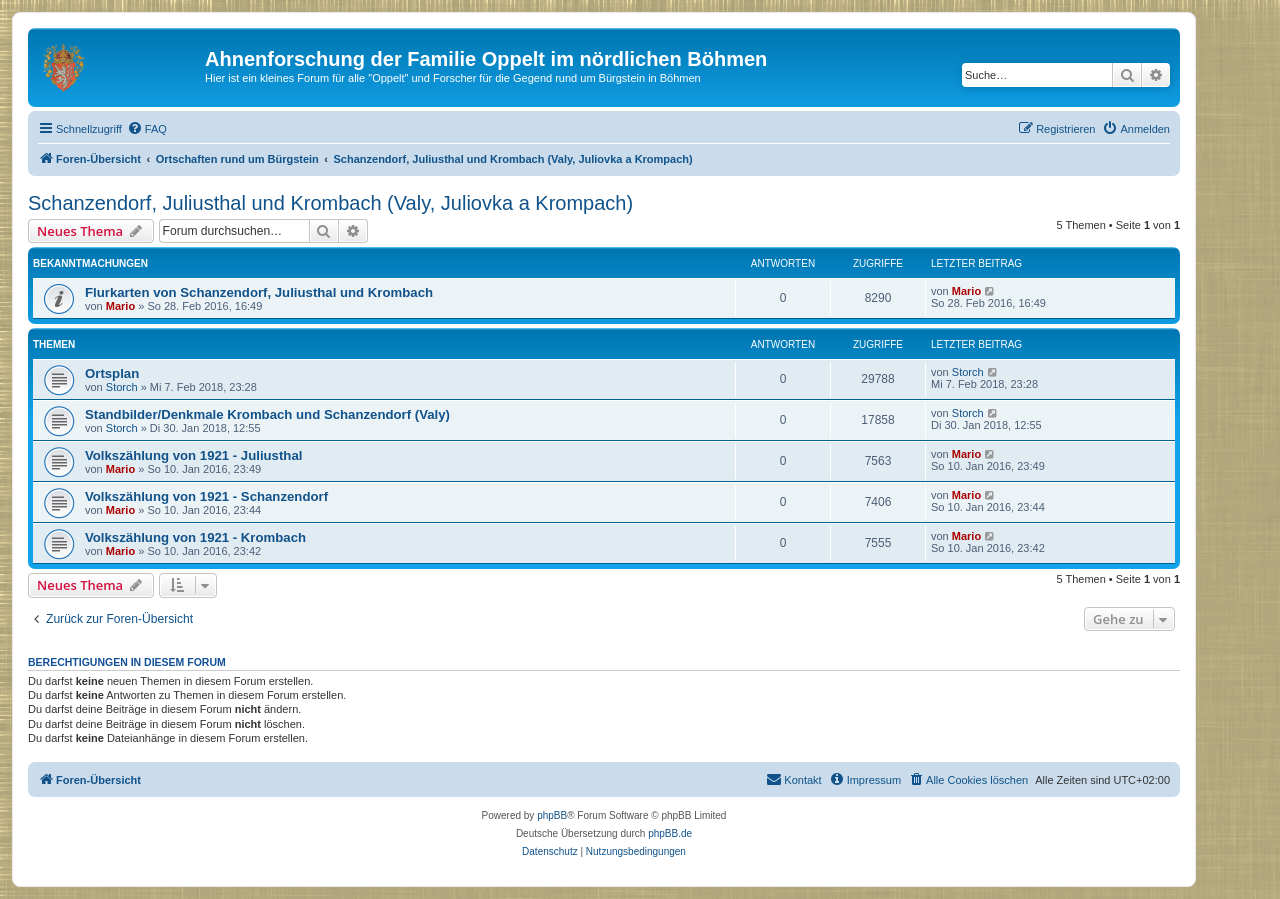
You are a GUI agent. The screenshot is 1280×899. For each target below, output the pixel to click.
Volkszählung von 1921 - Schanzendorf (206, 496)
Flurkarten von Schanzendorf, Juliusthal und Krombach (259, 292)
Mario (120, 306)
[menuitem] (147, 129)
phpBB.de (670, 833)
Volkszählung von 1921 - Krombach (195, 537)
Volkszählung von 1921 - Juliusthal (193, 455)
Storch (122, 387)
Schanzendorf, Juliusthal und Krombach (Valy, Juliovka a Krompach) (330, 203)
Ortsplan (112, 373)
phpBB (552, 815)
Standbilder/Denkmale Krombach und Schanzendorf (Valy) (267, 414)
